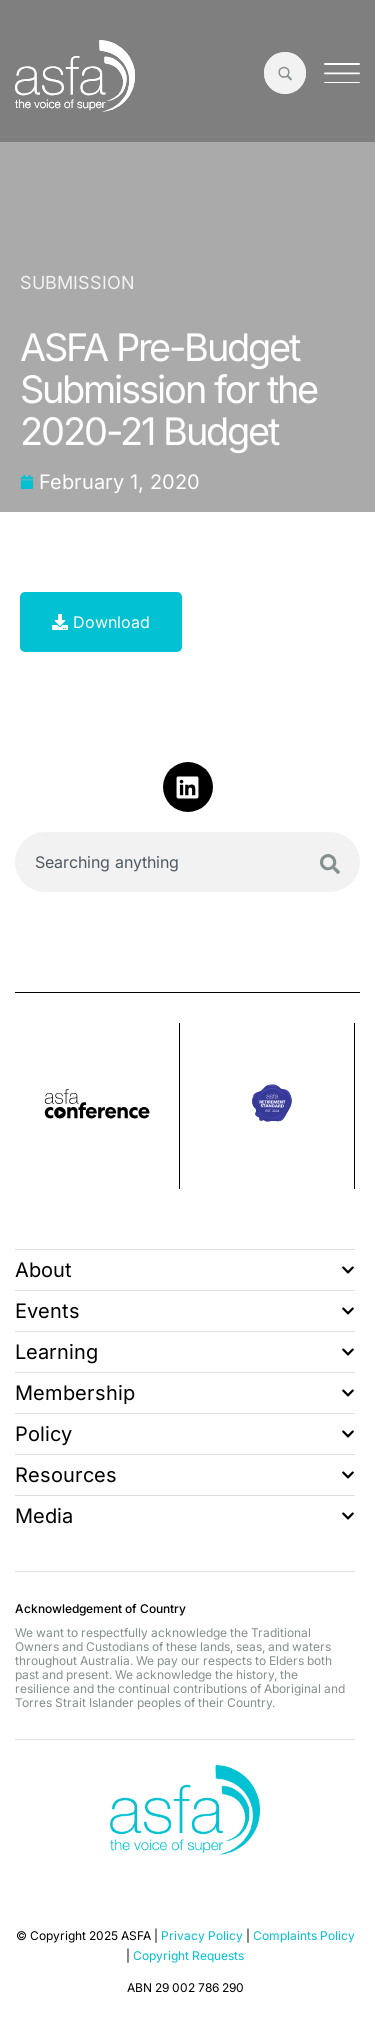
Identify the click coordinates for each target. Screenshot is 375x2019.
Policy (185, 1434)
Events (185, 1311)
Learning (185, 1352)
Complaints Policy (304, 1935)
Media (185, 1516)
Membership (185, 1393)
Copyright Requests (188, 1955)
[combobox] (187, 862)
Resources (185, 1475)
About (185, 1270)
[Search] (330, 864)
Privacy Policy (202, 1935)
